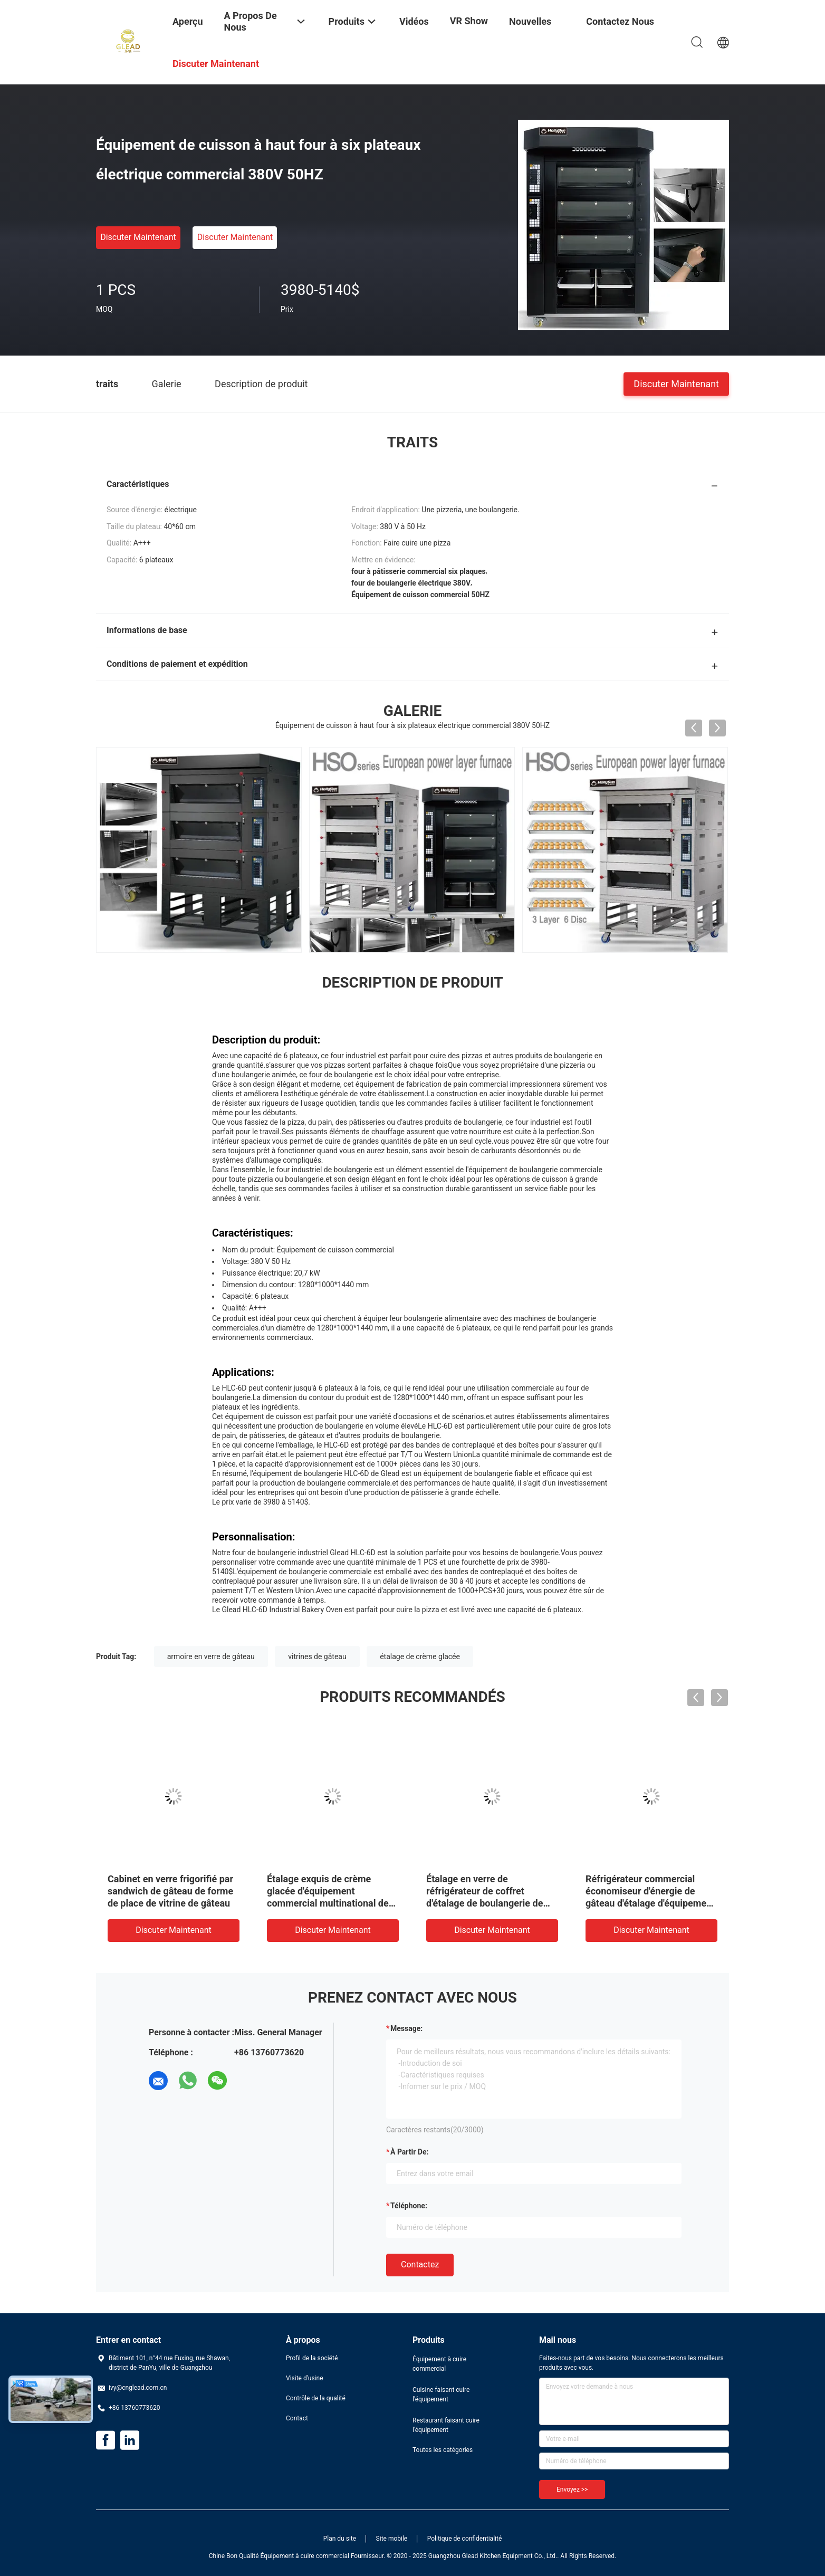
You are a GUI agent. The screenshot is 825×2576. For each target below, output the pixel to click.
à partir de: (409, 2152)
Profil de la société (312, 2358)
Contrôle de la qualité (316, 2398)
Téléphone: (408, 2205)
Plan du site (339, 2538)
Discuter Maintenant (138, 237)
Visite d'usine (304, 2378)
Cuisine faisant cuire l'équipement (440, 2394)
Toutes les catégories (442, 2450)
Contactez (420, 2264)
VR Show (469, 20)
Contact (297, 2418)
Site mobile (392, 2538)
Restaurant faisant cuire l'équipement (445, 2425)
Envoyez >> (572, 2489)
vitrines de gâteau (317, 1656)
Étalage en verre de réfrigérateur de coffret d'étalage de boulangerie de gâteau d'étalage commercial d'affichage (633, 1903)
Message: (406, 2028)
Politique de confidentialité (464, 2538)
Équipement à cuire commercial (439, 2363)
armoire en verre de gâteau (211, 1656)
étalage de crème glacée (420, 1656)
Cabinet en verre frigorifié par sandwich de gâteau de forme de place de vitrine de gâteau (316, 1891)
